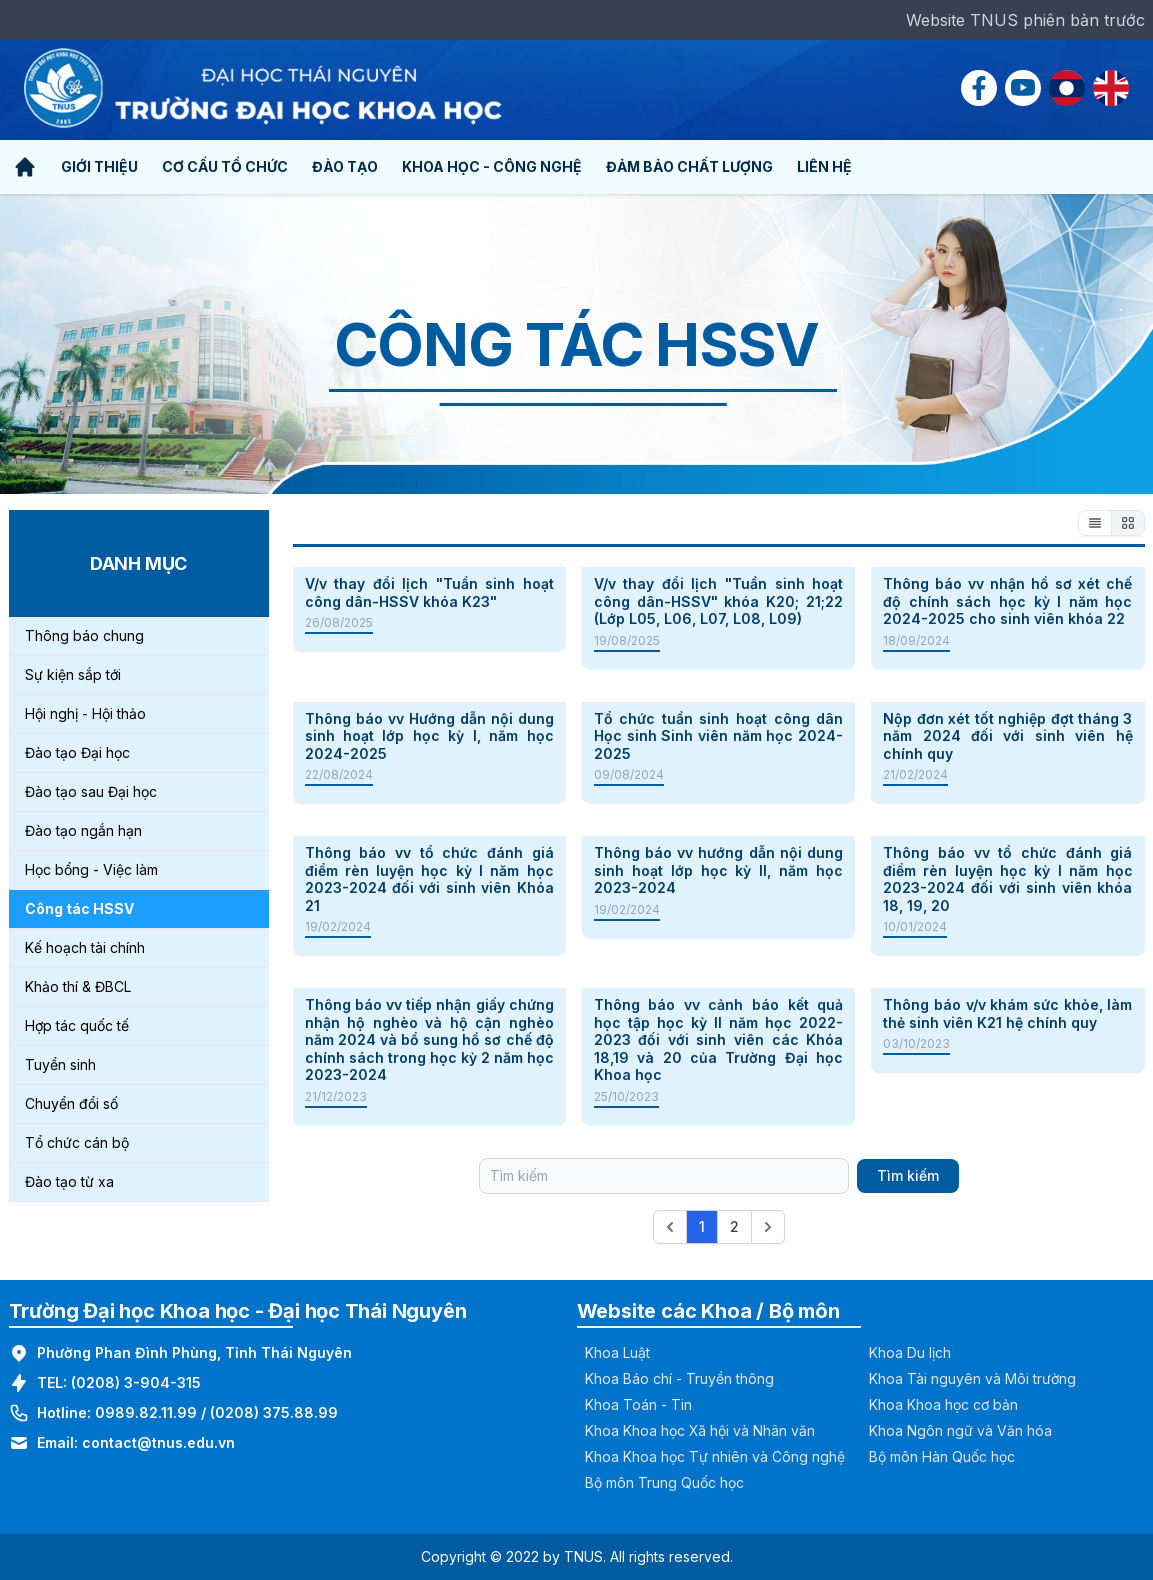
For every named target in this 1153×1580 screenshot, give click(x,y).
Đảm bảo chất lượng (689, 166)
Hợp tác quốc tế (77, 1025)
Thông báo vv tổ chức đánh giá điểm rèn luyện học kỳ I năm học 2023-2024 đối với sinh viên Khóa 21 (429, 879)
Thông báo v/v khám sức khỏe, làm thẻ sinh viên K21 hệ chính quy (1007, 1013)
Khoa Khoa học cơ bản (943, 1404)
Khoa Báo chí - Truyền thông (679, 1378)
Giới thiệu (99, 166)
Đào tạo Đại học (77, 752)
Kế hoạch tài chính (85, 947)
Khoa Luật (617, 1352)
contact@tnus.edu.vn (158, 1442)
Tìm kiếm (908, 1175)
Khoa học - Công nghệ (492, 166)
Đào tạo (345, 166)
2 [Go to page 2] (734, 1226)
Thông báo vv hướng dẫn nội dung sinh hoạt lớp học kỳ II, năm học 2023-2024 (718, 870)
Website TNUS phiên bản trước (1025, 20)
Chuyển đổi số (71, 1103)
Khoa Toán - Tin (638, 1404)
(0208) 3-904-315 (136, 1382)
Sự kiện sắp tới (73, 674)
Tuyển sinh (60, 1064)
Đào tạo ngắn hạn (83, 830)
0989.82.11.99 (146, 1412)
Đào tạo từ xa (69, 1181)
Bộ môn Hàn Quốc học (942, 1456)
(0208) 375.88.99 (274, 1412)
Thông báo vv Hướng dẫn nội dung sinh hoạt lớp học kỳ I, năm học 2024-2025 (429, 736)
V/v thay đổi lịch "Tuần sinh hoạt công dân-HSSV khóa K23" (429, 592)
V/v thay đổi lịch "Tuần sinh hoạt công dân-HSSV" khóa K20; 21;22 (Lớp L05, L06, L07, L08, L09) (718, 601)
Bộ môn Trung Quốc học (664, 1482)
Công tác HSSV (79, 908)
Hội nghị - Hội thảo (85, 713)
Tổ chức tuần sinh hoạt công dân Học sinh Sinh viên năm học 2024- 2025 (718, 736)
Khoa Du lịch (910, 1352)
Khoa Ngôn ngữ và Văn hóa (960, 1430)
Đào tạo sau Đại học (91, 791)
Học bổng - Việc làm (91, 869)
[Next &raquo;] (768, 1227)
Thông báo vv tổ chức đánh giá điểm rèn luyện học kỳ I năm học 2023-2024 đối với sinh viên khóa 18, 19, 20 (1007, 879)
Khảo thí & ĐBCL (78, 986)
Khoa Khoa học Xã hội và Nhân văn (700, 1430)
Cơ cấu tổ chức (225, 166)
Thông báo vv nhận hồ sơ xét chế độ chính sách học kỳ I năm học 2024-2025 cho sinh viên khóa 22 (1007, 601)
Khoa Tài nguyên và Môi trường (972, 1378)
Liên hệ (824, 166)
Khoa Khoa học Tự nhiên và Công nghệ (715, 1456)
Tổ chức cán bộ (77, 1142)
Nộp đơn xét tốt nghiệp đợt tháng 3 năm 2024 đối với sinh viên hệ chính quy (1007, 736)
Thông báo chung (84, 635)
